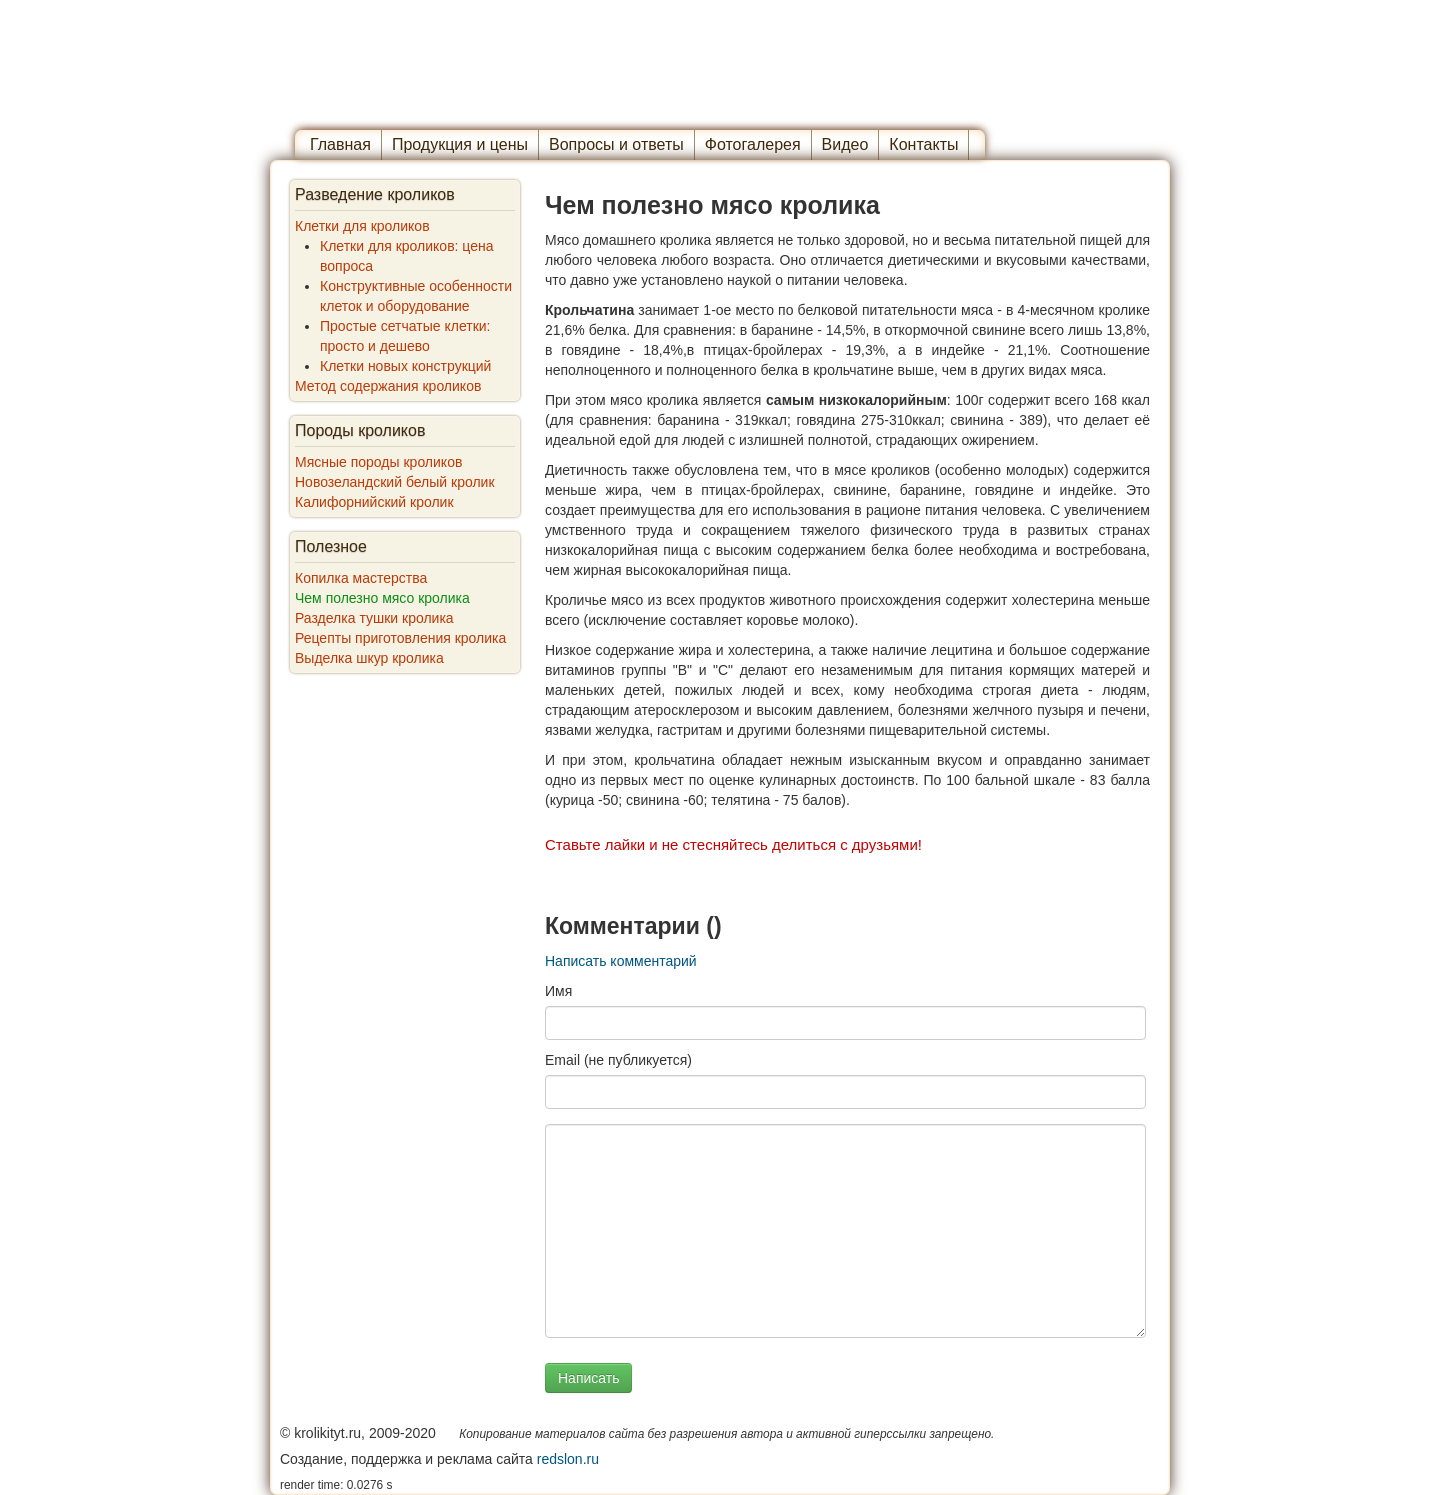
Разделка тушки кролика (374, 618)
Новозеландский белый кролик (395, 482)
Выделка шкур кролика (369, 658)
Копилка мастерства (361, 578)
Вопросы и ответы (616, 144)
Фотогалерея (753, 144)
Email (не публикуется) (618, 1060)
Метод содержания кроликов (388, 386)
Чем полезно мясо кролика (382, 598)
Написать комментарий (621, 961)
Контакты (923, 144)
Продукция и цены (460, 144)
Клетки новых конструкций (405, 366)
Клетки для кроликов (362, 226)
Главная (340, 144)
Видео (845, 144)
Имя (558, 991)
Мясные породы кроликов (378, 462)
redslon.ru (568, 1459)
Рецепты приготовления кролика (400, 638)
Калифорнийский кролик (374, 502)
